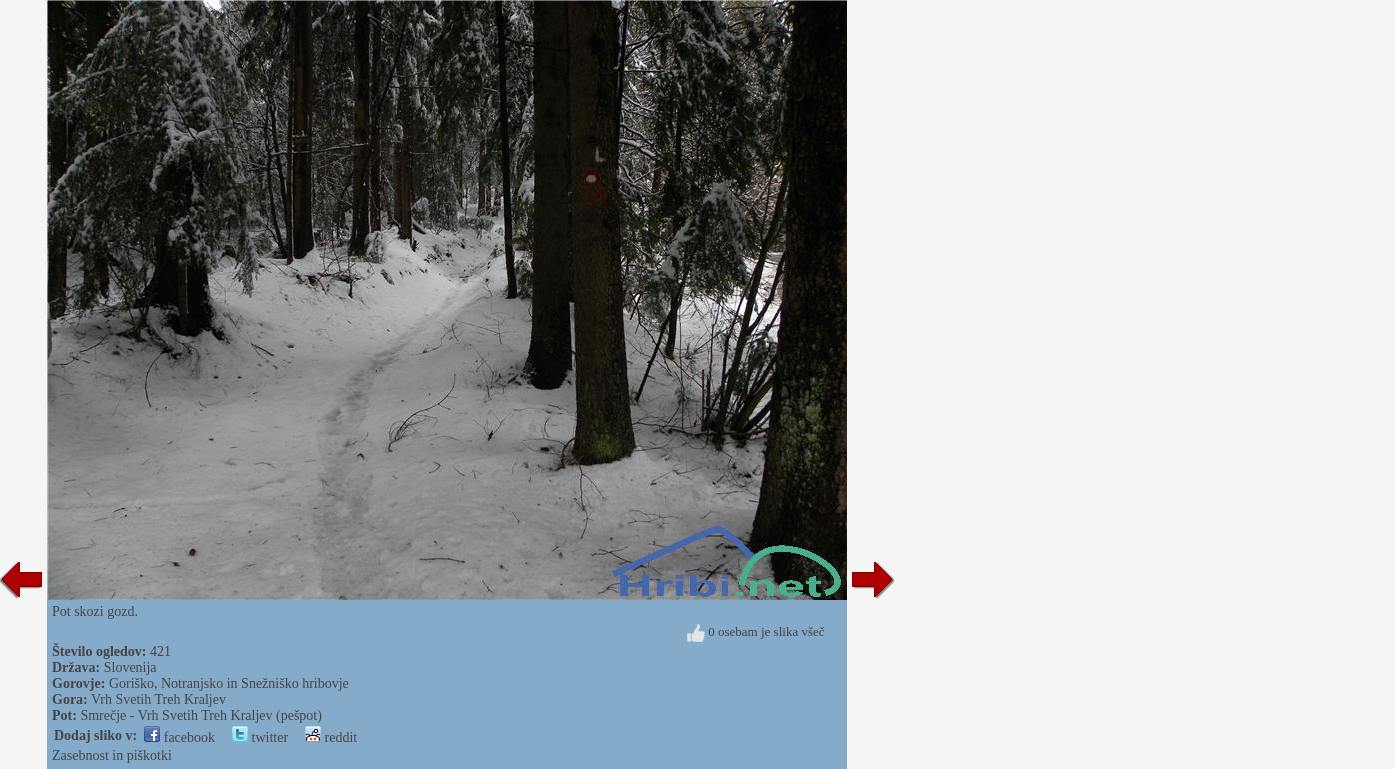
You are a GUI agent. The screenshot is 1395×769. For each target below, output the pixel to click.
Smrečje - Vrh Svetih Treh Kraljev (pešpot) (201, 715)
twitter (260, 737)
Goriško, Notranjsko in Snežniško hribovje (229, 683)
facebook (179, 737)
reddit (331, 737)
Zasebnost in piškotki (112, 755)
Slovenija (130, 667)
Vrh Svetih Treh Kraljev (158, 699)
